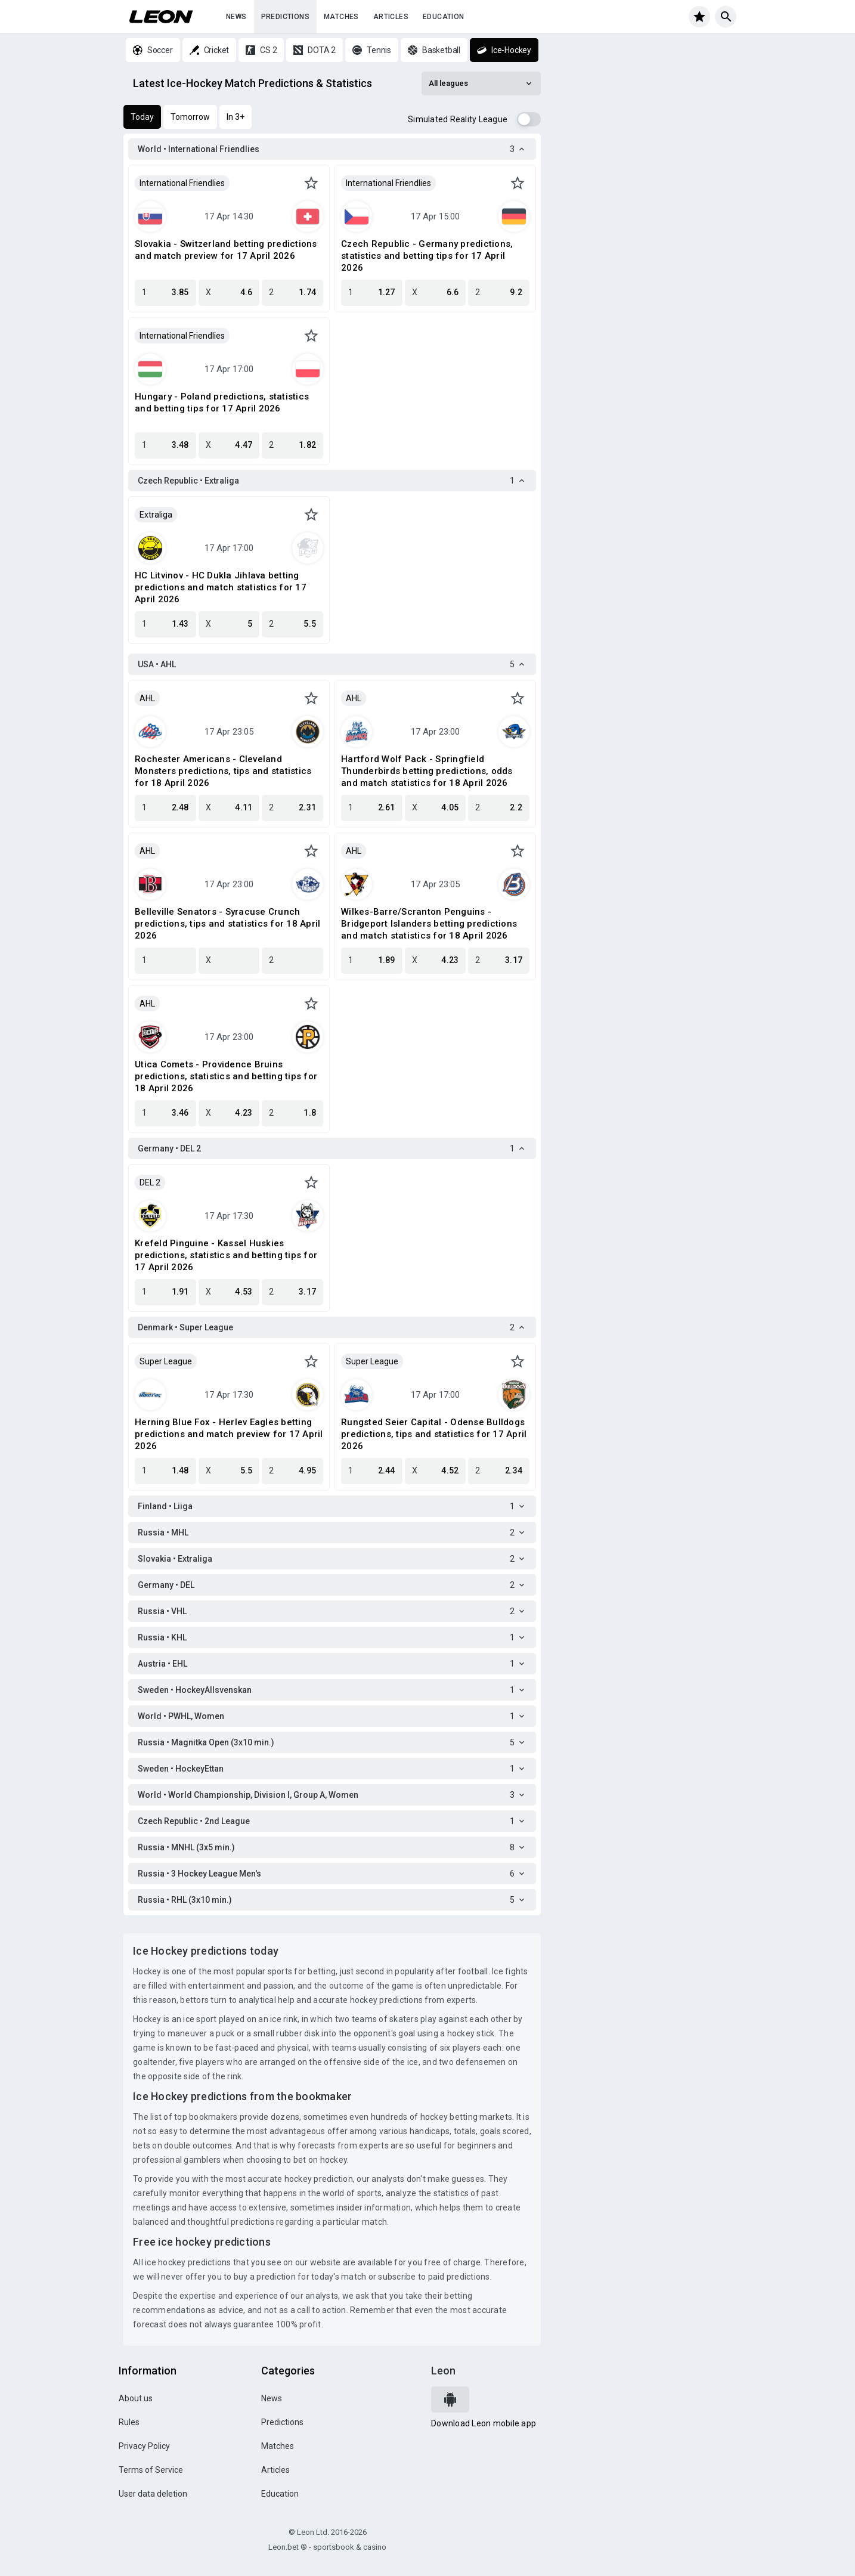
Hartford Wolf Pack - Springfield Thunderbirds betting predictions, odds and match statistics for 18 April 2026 (427, 771)
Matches (341, 17)
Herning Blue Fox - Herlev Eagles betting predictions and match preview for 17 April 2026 (229, 1434)
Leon (443, 2370)
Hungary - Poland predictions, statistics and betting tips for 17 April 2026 (222, 402)
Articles (390, 17)
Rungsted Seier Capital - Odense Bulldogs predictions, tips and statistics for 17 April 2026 (433, 1434)
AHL (147, 698)
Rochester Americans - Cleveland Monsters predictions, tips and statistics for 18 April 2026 (223, 771)
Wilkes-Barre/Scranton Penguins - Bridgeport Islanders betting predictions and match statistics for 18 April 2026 (429, 923)
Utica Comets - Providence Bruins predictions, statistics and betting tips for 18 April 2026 (226, 1076)
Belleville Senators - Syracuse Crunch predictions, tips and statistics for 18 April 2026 (227, 923)
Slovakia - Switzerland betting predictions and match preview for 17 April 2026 (226, 250)
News (236, 17)
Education (443, 17)
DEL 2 (150, 1182)
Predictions (285, 17)
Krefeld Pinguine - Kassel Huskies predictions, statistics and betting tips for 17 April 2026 (226, 1255)
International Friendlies (182, 183)
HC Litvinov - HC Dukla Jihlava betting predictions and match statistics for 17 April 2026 (220, 587)
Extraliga (156, 514)
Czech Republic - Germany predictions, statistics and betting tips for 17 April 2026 (427, 256)
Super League (166, 1361)
